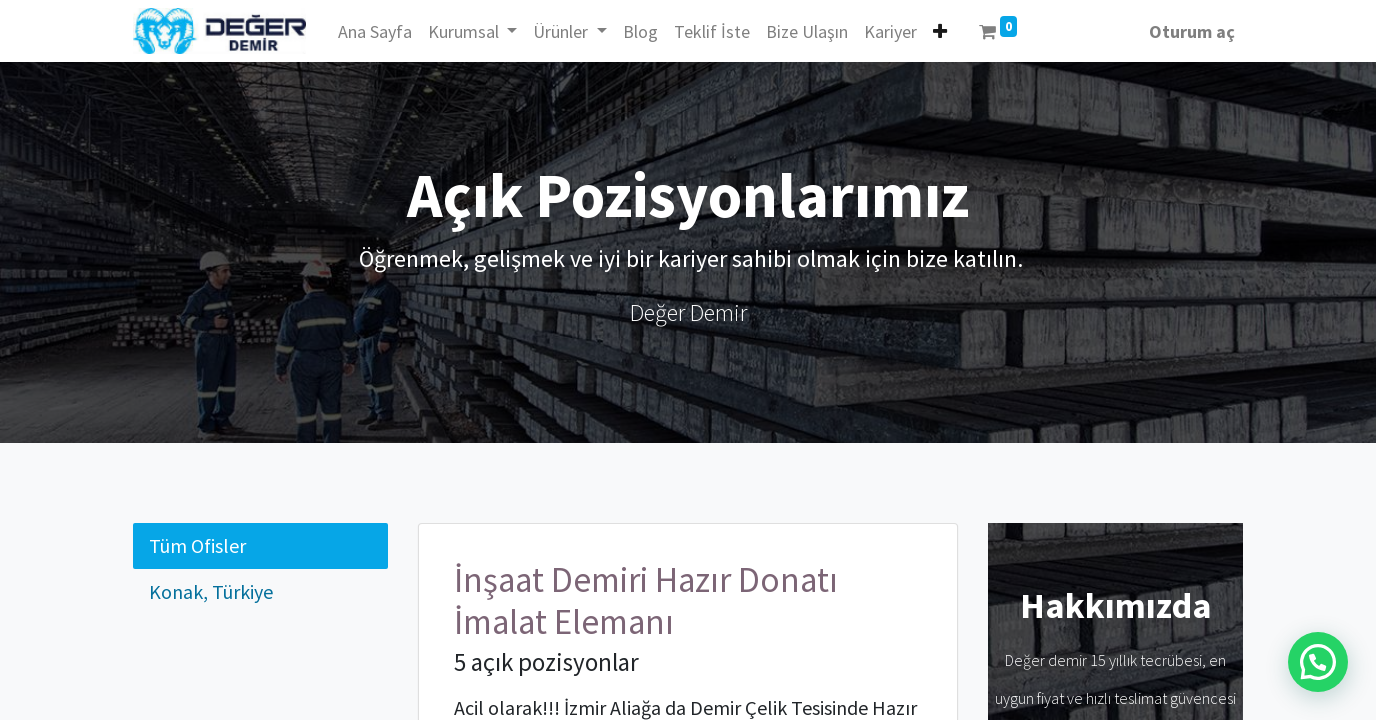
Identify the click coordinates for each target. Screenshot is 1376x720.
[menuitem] (375, 31)
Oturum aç (1192, 31)
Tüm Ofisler (197, 545)
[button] (940, 31)
